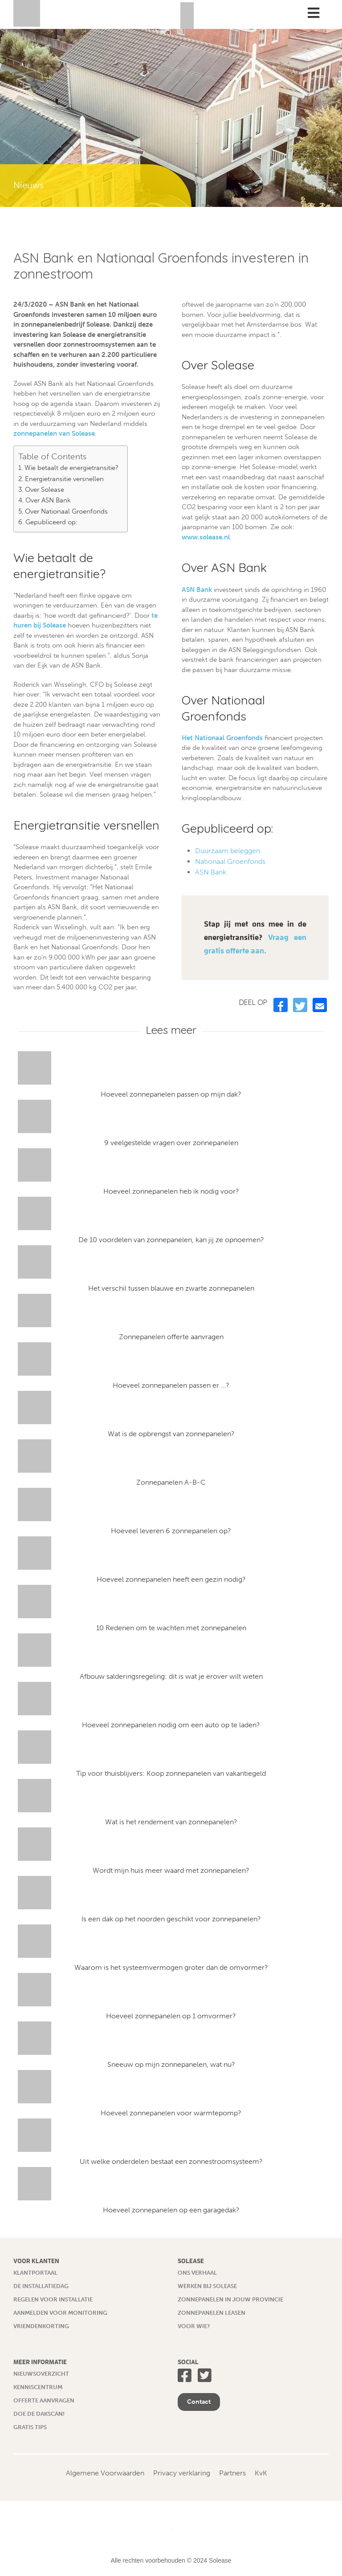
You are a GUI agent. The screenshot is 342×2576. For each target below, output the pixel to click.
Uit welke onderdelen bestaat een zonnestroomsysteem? (171, 2161)
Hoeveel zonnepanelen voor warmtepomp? (171, 2113)
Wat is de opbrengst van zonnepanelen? (171, 1434)
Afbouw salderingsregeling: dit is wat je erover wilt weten (171, 1676)
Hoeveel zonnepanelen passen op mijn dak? (171, 1094)
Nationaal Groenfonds (230, 861)
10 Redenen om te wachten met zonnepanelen (171, 1628)
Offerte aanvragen (43, 2400)
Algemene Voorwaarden (105, 2473)
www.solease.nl (206, 537)
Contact (199, 2402)
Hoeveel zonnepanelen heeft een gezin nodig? (171, 1579)
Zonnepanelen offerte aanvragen (171, 1337)
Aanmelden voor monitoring (60, 2312)
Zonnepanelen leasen (211, 2312)
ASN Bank (197, 590)
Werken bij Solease (207, 2286)
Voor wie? (194, 2326)
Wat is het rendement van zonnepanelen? (171, 1822)
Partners (232, 2473)
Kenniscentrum (37, 2387)
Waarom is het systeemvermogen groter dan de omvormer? (171, 1967)
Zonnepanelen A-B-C (171, 1482)
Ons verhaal (197, 2272)
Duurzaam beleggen (227, 851)
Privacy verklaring (181, 2473)
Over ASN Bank (48, 500)
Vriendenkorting (41, 2326)
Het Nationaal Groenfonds (222, 738)
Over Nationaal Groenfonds (66, 511)
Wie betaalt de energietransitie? (71, 468)
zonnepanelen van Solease (54, 433)
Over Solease (44, 490)
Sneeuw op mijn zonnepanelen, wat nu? (171, 2064)
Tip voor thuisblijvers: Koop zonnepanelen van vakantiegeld (171, 1773)
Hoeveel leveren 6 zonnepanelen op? (171, 1531)
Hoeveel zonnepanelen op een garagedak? (171, 2210)
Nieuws (28, 185)
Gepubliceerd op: (51, 522)
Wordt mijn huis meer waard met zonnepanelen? (171, 1870)
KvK (261, 2473)
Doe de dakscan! (39, 2413)
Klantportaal (35, 2272)
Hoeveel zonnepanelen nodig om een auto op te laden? (171, 1725)
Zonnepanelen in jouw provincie (230, 2299)
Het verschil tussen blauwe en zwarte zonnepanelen (171, 1288)
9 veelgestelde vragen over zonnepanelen (171, 1142)
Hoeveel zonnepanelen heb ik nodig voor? (171, 1191)
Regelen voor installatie (53, 2299)
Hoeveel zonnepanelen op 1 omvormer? (171, 2016)
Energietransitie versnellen (64, 479)
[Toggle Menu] (313, 13)
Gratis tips (30, 2427)
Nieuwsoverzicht (41, 2373)
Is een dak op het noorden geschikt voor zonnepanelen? (171, 1919)
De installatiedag (41, 2286)
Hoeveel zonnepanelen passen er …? (171, 1385)
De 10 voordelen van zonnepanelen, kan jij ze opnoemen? (171, 1239)
